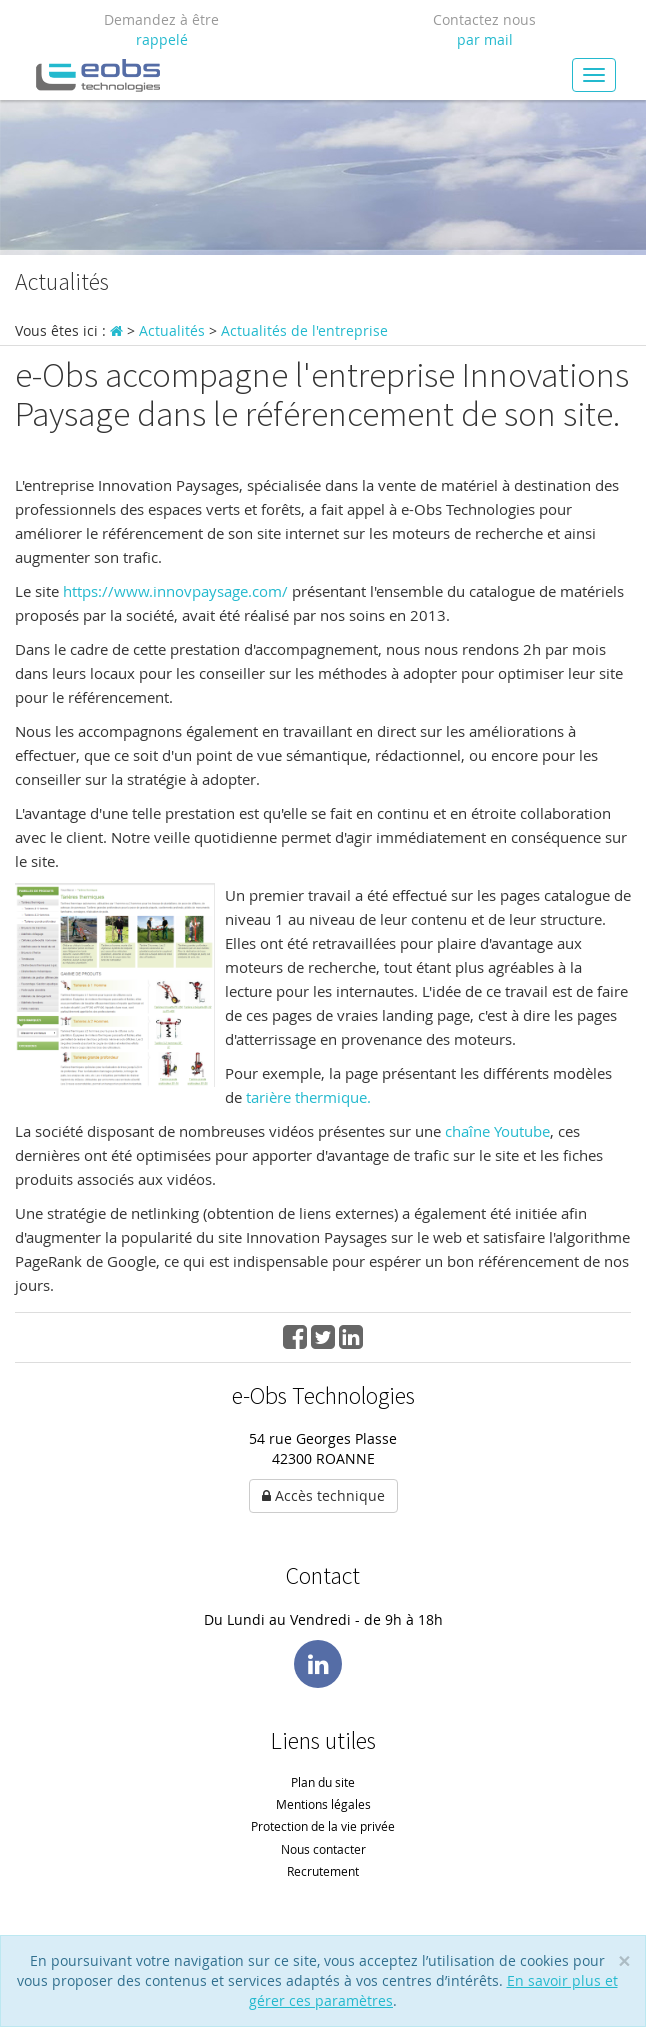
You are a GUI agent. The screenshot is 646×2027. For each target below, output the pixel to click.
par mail (485, 39)
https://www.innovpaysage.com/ (177, 591)
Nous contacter (323, 1849)
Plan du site (323, 1782)
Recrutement (323, 1871)
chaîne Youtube (497, 1131)
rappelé (162, 39)
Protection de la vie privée (323, 1826)
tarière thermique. (308, 1097)
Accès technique (323, 1495)
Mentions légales (323, 1804)
